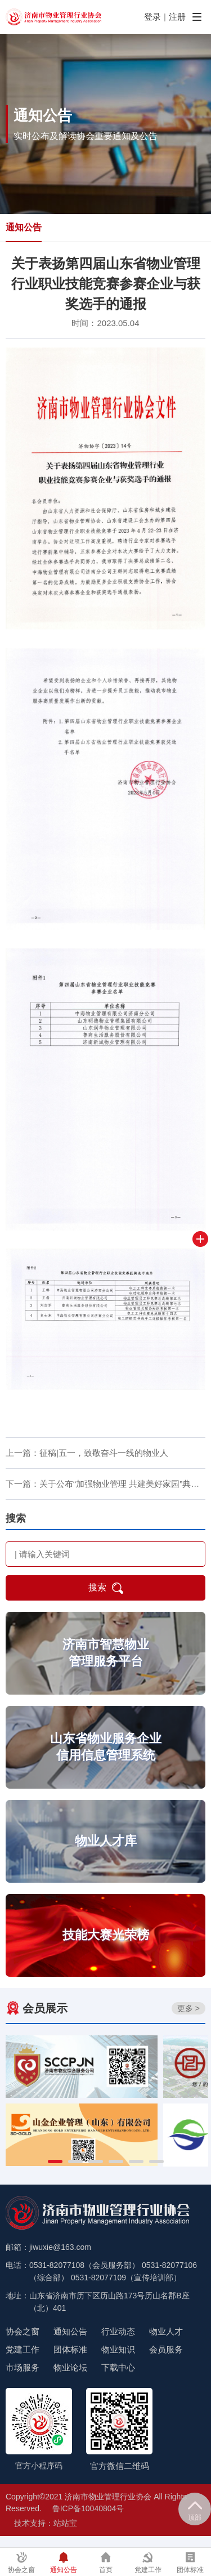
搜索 (105, 1588)
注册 (177, 16)
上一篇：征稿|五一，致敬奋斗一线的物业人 (87, 1453)
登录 (152, 16)
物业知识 (118, 2349)
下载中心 (118, 2367)
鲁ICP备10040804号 (88, 2508)
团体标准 (70, 2349)
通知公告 (24, 227)
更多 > (188, 2008)
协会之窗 (22, 2331)
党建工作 (22, 2349)
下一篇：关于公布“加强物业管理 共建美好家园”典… (102, 1483)
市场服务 (22, 2367)
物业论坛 (70, 2367)
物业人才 (166, 2331)
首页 (106, 2563)
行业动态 (118, 2331)
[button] (55, 2161)
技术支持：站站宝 (45, 2523)
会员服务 (166, 2349)
